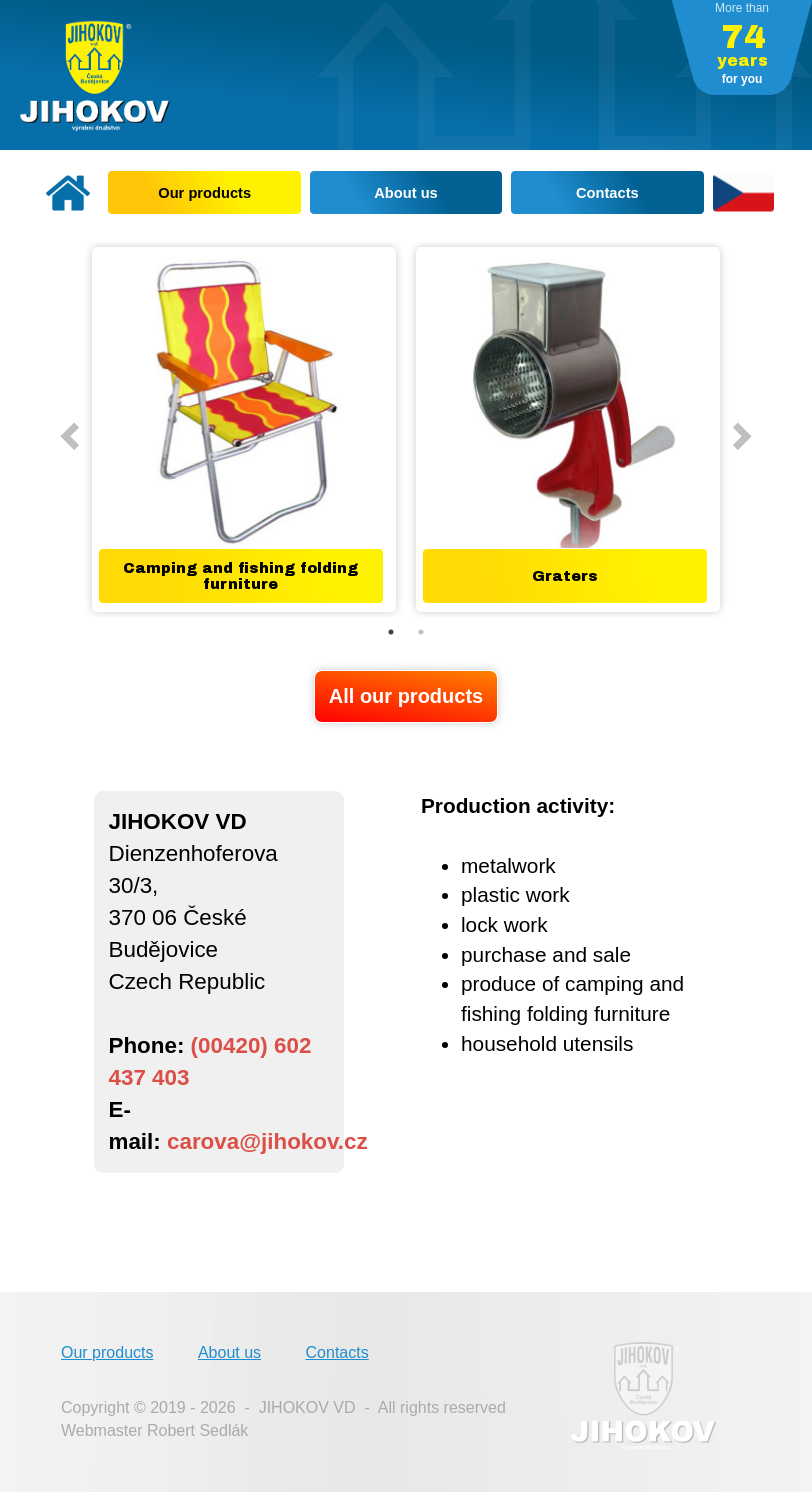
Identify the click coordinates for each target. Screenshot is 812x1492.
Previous (67, 430)
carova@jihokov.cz (267, 1141)
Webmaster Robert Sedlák (154, 1430)
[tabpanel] (244, 429)
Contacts (337, 1352)
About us (229, 1352)
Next (735, 430)
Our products (107, 1352)
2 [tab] (421, 632)
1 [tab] (391, 632)
